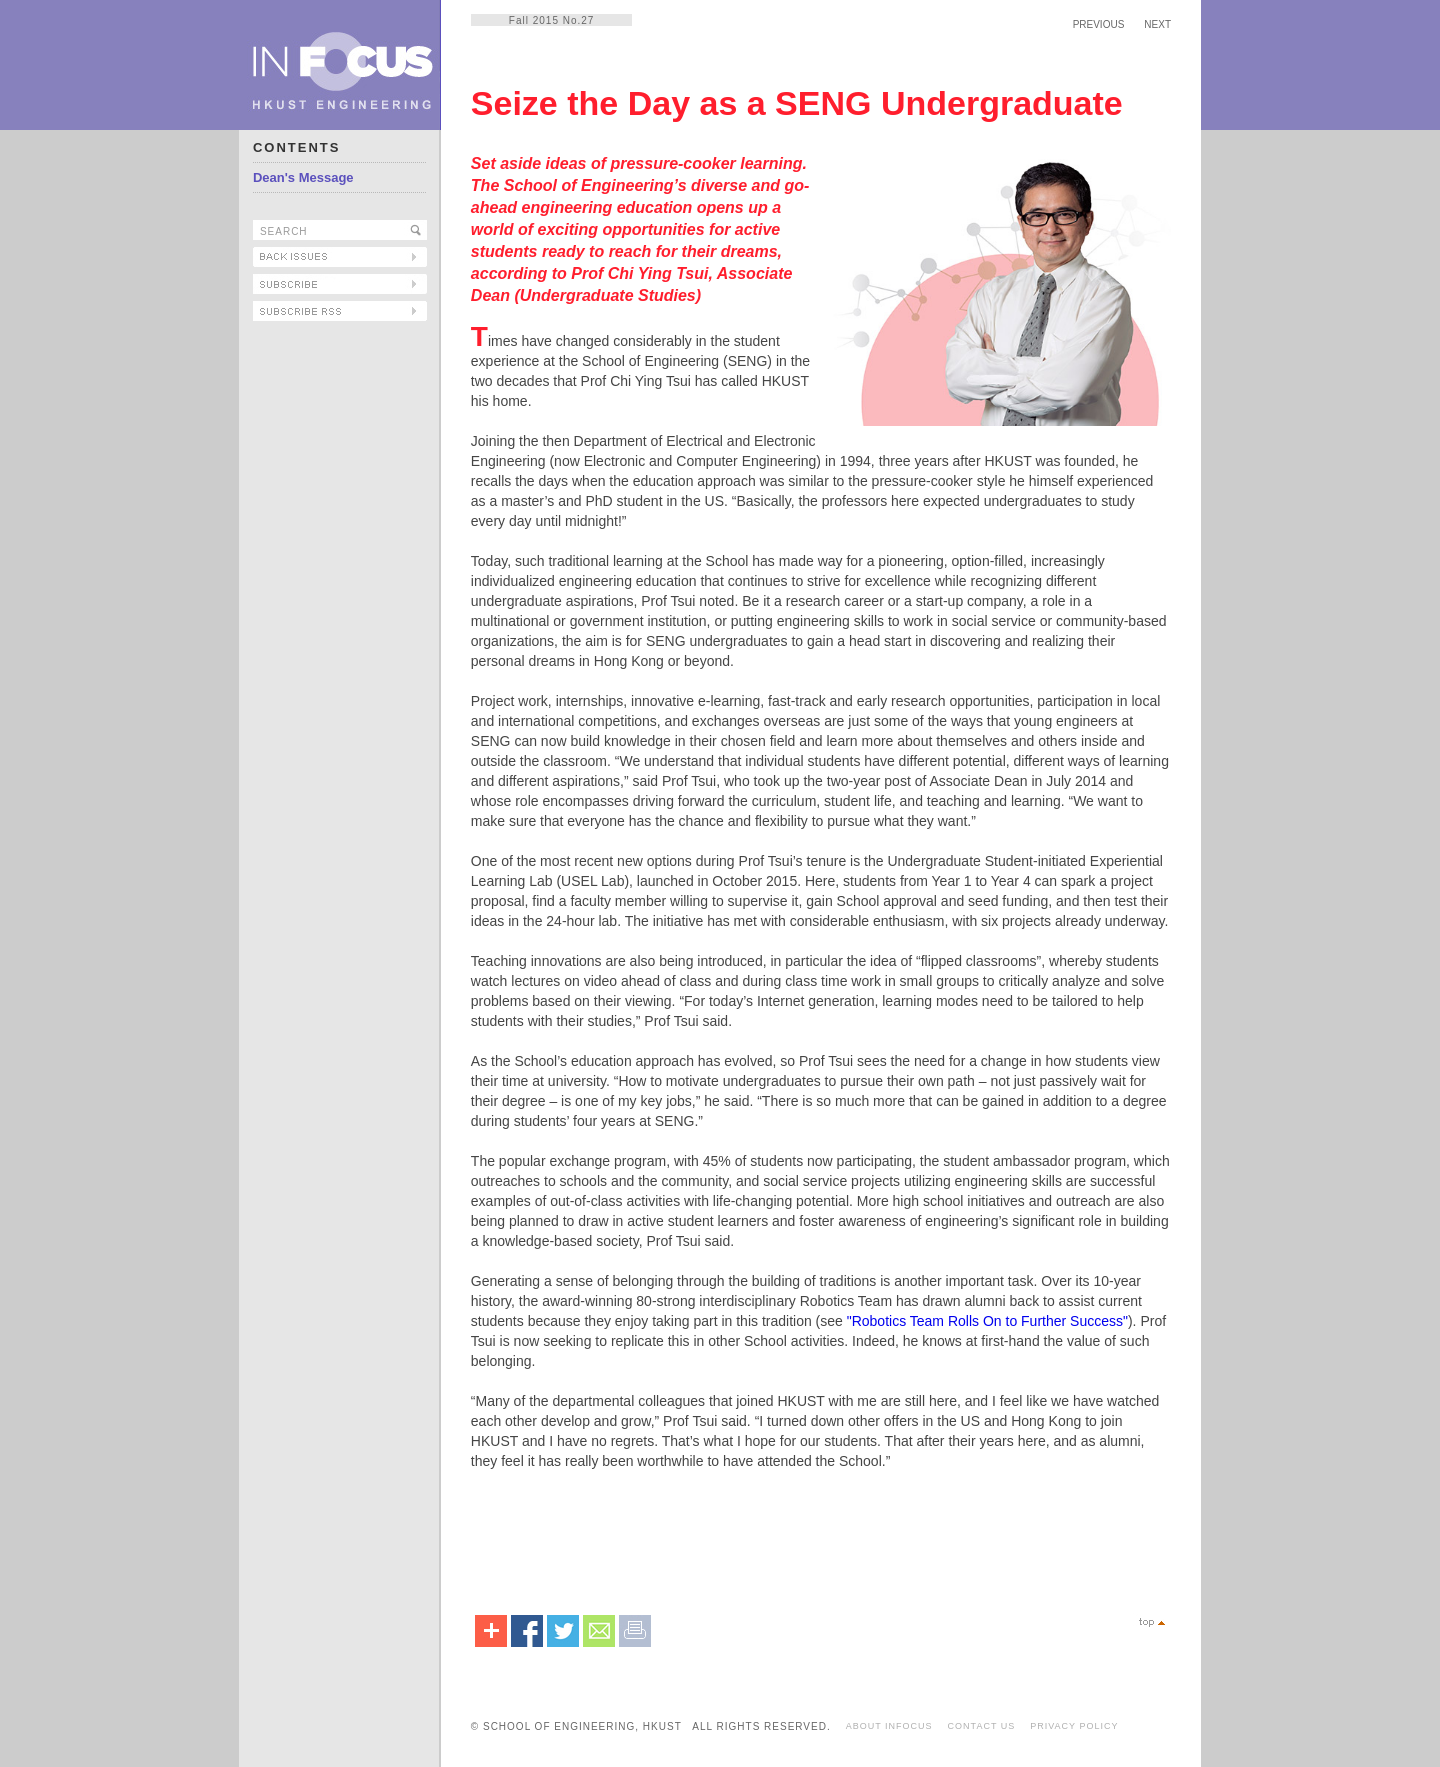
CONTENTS (297, 147)
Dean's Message (303, 177)
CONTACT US (982, 1726)
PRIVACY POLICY (1074, 1726)
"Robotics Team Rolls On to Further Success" (987, 1321)
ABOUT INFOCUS (889, 1726)
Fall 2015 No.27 (552, 20)
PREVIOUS (1099, 24)
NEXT (1157, 24)
